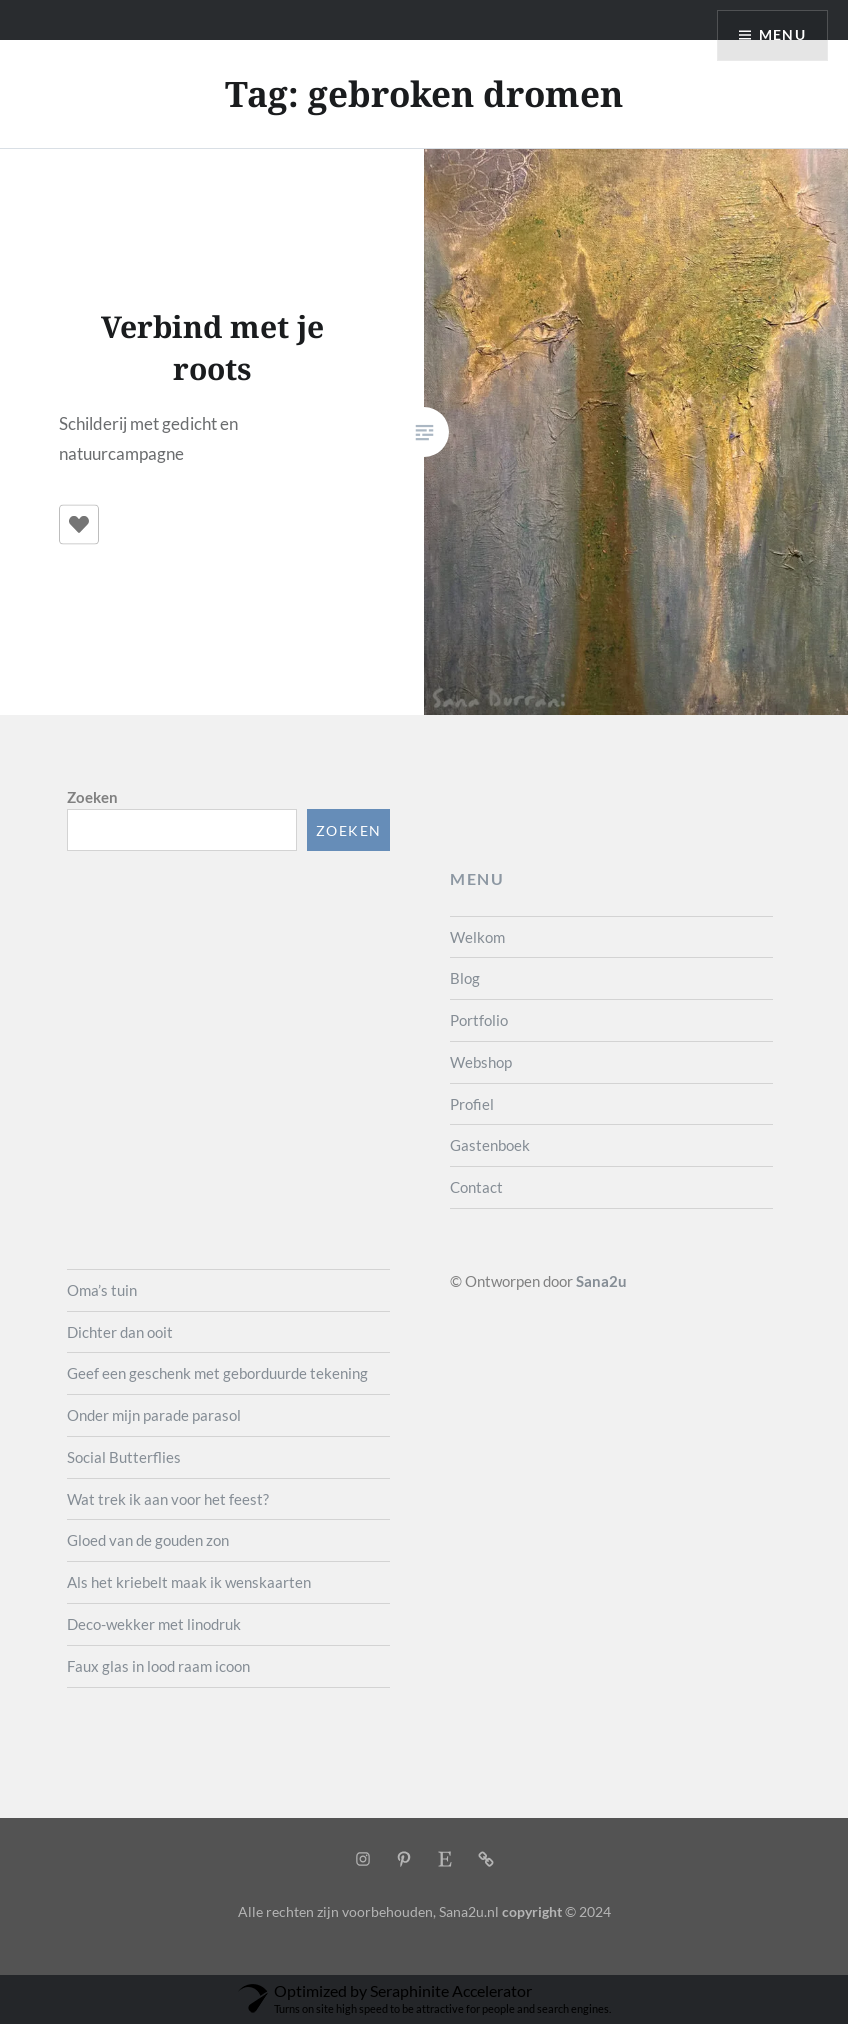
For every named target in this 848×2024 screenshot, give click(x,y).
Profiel (472, 1104)
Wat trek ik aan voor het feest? (168, 1499)
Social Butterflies (124, 1457)
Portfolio (479, 1020)
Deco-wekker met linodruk (154, 1624)
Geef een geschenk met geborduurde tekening (217, 1373)
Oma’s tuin (102, 1290)
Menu (782, 35)
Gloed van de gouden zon (148, 1540)
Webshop (481, 1062)
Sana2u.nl (469, 1911)
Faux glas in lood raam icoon (158, 1666)
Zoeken (92, 797)
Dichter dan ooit (120, 1332)
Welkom (477, 937)
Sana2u (601, 1281)
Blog (465, 978)
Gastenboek (490, 1145)
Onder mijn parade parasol (154, 1415)
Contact (476, 1187)
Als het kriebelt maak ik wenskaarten (189, 1582)
